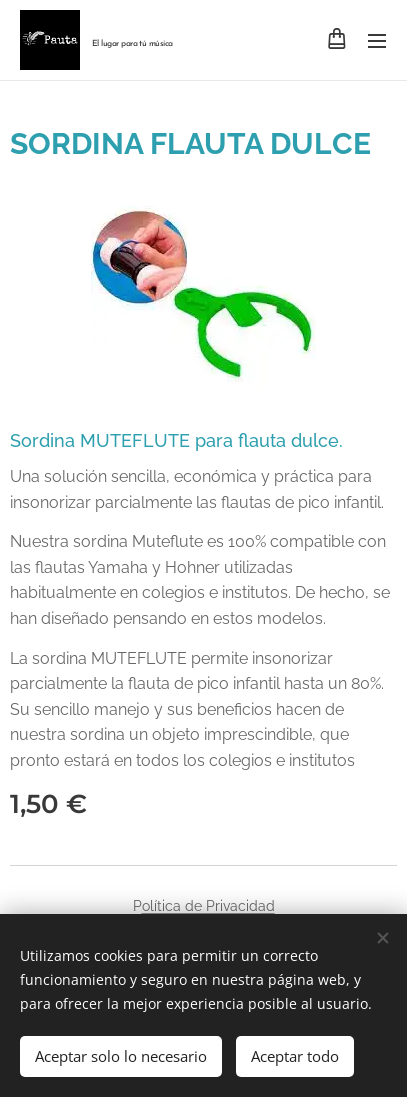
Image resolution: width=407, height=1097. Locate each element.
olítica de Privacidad (208, 906)
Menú (377, 41)
